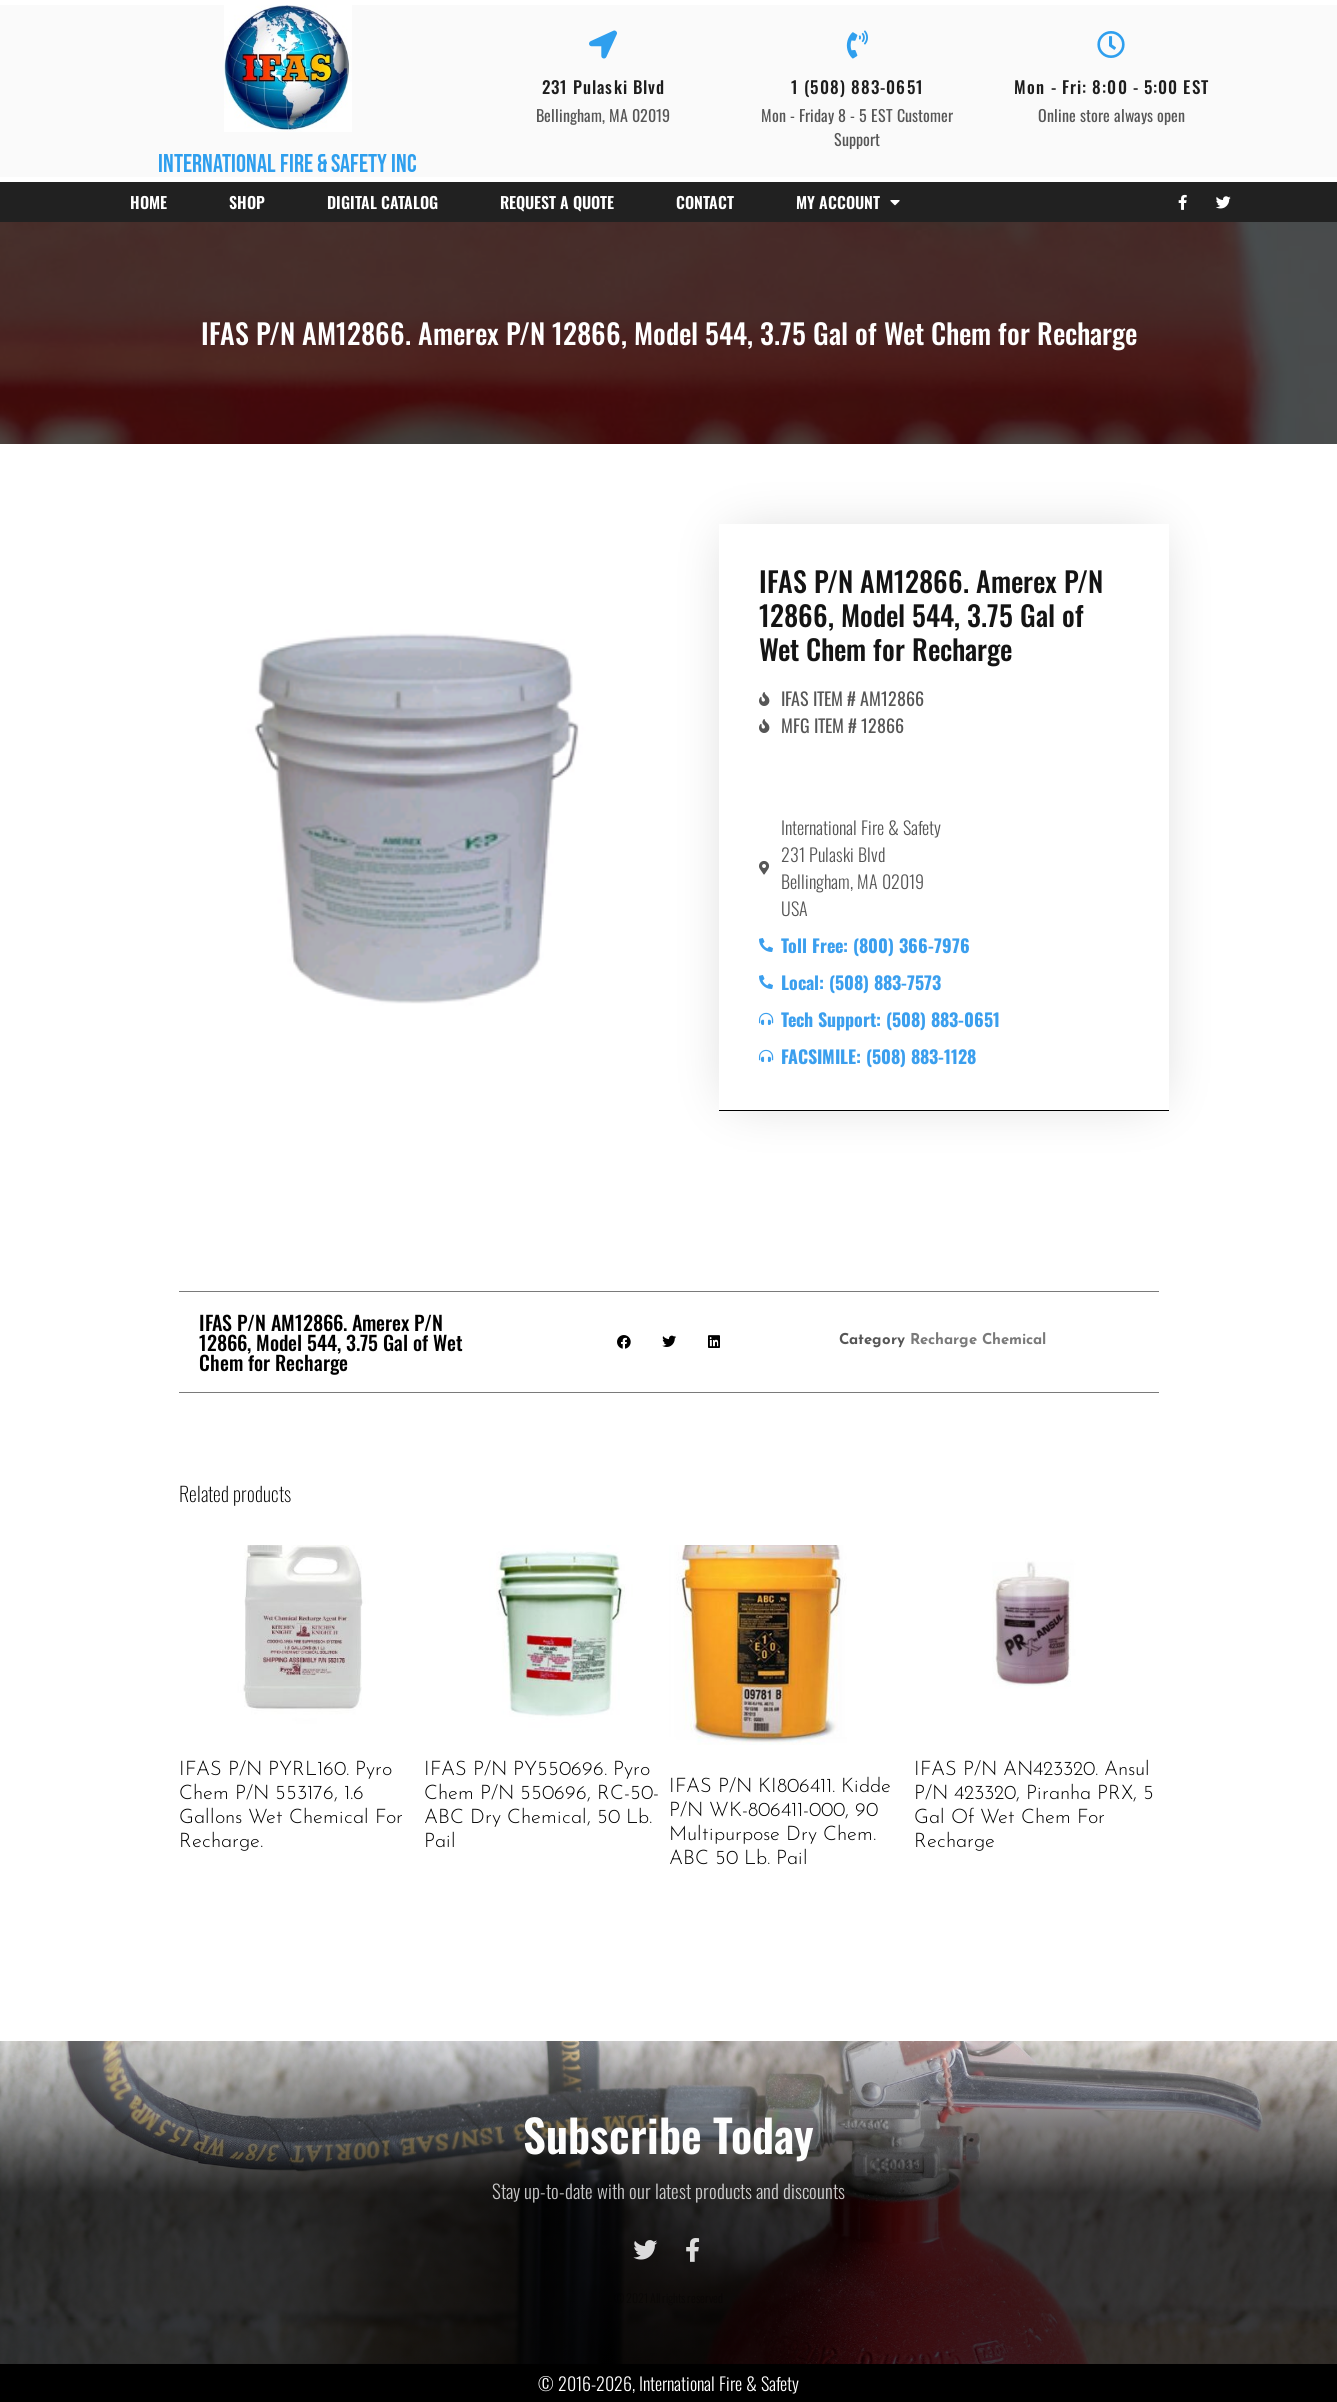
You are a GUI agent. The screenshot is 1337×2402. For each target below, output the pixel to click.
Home (148, 202)
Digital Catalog (382, 202)
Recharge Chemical (978, 1340)
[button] (623, 1341)
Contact (705, 202)
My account (848, 202)
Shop (247, 202)
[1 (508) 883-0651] (857, 45)
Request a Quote (557, 202)
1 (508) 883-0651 (857, 86)
